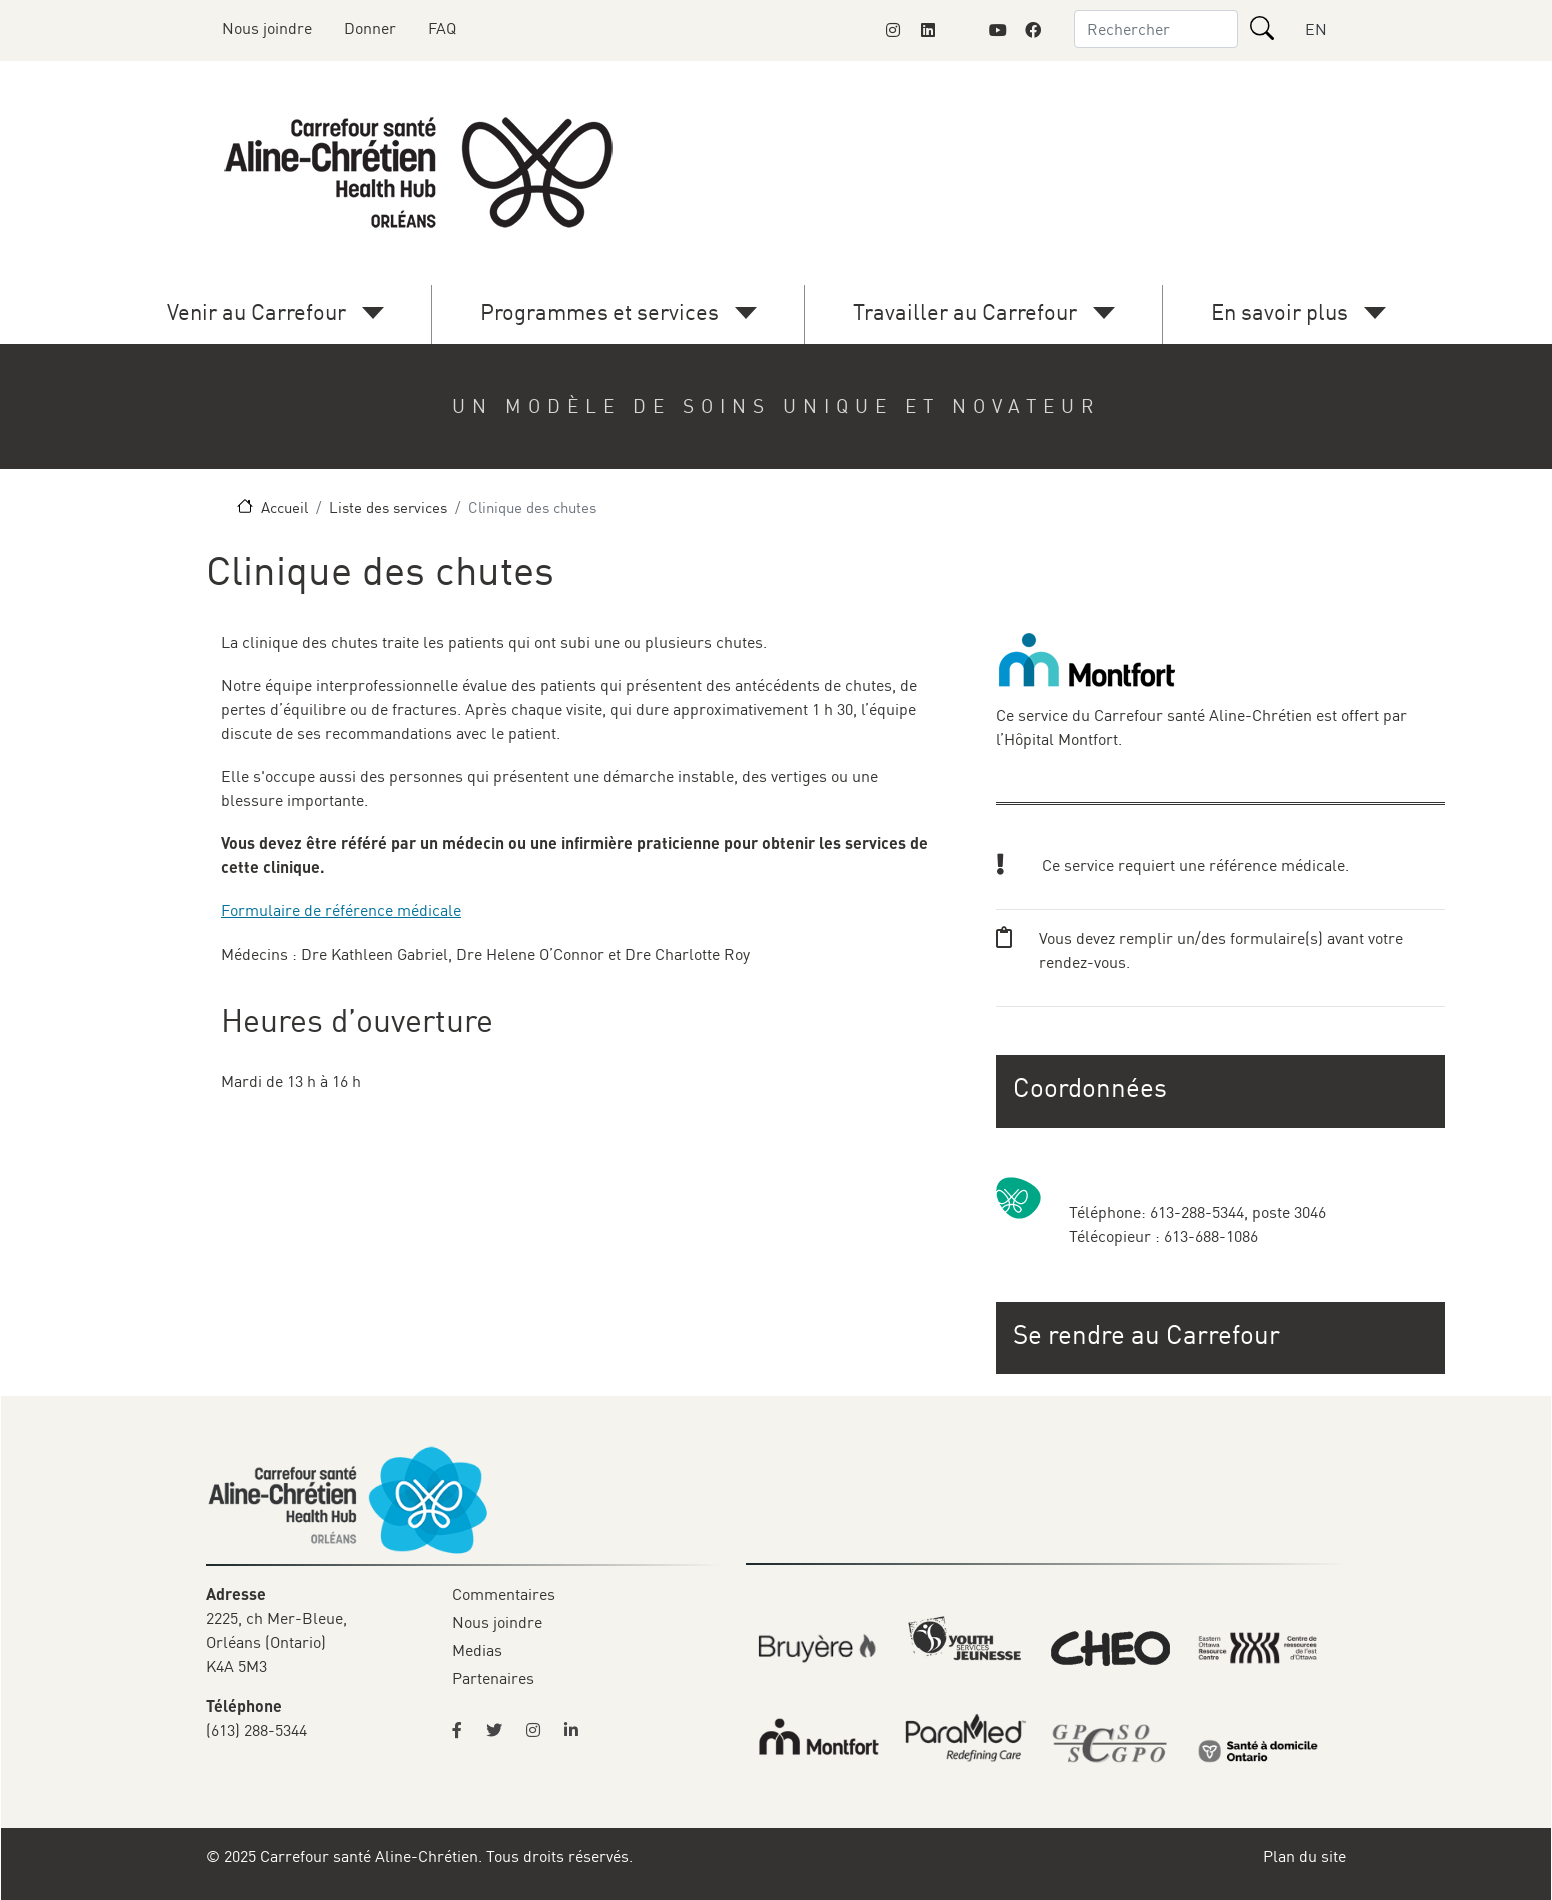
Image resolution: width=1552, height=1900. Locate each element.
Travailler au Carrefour (965, 311)
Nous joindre (267, 28)
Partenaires (493, 1678)
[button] (1222, 1334)
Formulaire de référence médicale (341, 910)
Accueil (284, 507)
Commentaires (503, 1594)
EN (1316, 29)
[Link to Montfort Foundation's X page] (963, 30)
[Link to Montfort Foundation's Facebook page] (1033, 30)
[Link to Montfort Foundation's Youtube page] (998, 30)
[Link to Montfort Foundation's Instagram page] (893, 30)
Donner (370, 28)
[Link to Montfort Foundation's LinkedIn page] (928, 30)
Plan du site (1304, 1856)
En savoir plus (1279, 311)
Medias (477, 1650)
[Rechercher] (1262, 28)
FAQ (442, 28)
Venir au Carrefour (256, 311)
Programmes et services (599, 311)
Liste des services (388, 507)
